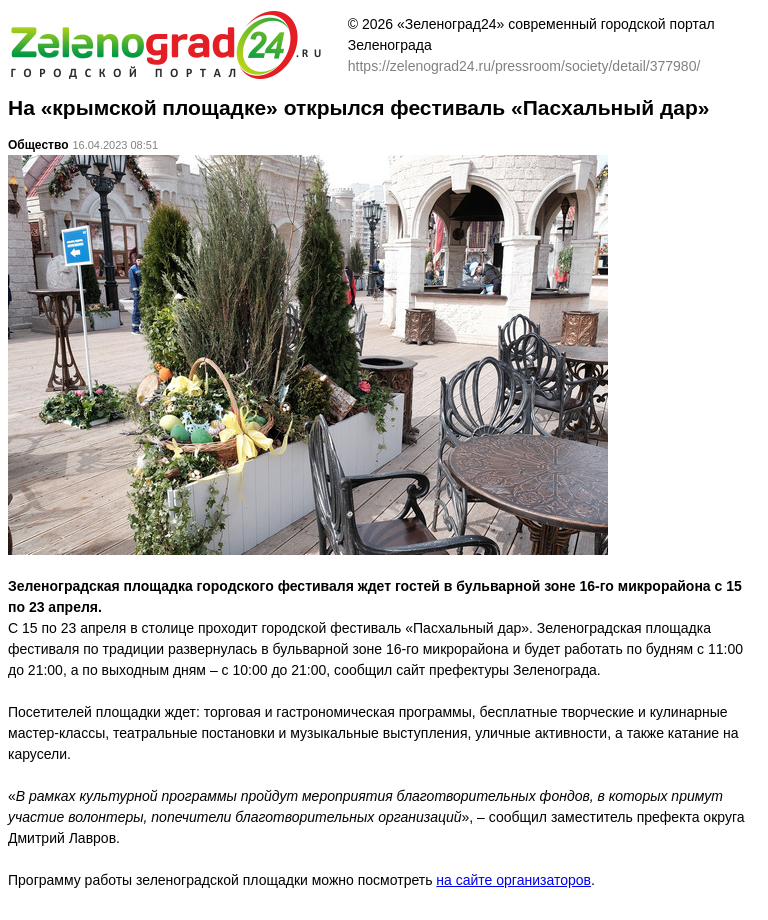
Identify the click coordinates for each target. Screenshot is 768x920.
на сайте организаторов (513, 880)
